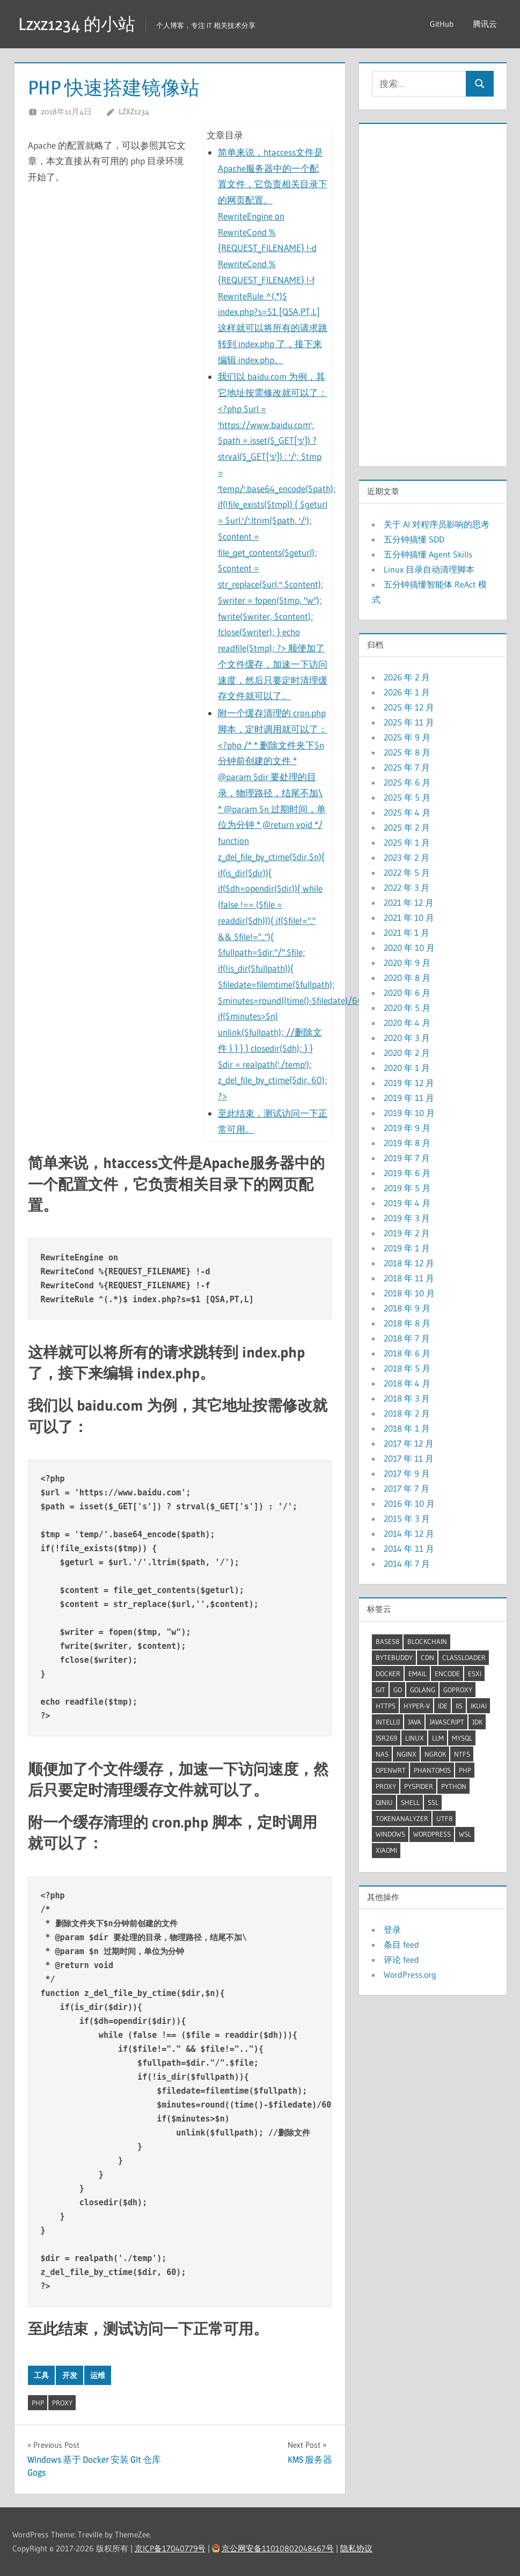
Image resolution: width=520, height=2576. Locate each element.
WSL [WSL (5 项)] (465, 1834)
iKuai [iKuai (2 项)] (479, 1705)
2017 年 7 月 (406, 1488)
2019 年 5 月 (407, 1188)
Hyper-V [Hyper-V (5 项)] (417, 1705)
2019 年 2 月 (407, 1233)
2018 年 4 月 (407, 1383)
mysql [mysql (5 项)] (462, 1738)
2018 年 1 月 (407, 1428)
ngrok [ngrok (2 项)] (435, 1754)
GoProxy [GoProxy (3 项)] (457, 1689)
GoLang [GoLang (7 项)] (422, 1689)
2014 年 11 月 (409, 1548)
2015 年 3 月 (407, 1518)
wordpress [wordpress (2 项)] (432, 1834)
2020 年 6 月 (407, 992)
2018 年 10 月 (409, 1293)
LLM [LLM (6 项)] (438, 1738)
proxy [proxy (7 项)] (386, 1786)
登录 (392, 1929)
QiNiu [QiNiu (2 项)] (384, 1802)
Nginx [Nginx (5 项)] (406, 1754)
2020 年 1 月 (407, 1067)
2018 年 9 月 (407, 1308)
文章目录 (225, 135)
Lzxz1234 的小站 (76, 23)
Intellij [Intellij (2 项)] (388, 1722)
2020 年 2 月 (407, 1052)
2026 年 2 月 (407, 677)
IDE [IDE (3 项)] (443, 1705)
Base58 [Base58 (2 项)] (387, 1641)
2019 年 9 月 (407, 1127)
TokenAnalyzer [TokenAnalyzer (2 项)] (402, 1818)
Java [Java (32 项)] (414, 1722)
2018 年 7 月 (407, 1338)
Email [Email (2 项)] (417, 1673)
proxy (62, 2402)
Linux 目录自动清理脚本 (429, 569)
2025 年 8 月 (407, 752)
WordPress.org (410, 1974)
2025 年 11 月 (409, 722)
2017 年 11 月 (409, 1458)
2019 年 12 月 (409, 1082)
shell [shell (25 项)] (410, 1802)
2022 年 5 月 (407, 872)
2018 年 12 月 (409, 1263)
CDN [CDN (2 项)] (427, 1657)
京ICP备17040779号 (170, 2548)
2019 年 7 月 (407, 1158)
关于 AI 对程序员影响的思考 (436, 524)
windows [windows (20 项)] (390, 1834)
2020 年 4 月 (407, 1022)
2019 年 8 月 (407, 1142)
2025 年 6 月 (407, 782)
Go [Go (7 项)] (397, 1689)
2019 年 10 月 (409, 1112)
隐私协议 (356, 2548)
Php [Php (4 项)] (465, 1770)
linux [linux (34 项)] (414, 1738)
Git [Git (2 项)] (380, 1689)
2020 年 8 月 (407, 977)
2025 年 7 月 (407, 767)
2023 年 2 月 (406, 857)
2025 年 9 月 (407, 737)
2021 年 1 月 (406, 932)
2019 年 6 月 (407, 1173)
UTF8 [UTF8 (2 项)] (444, 1818)
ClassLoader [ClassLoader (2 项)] (464, 1657)
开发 (69, 2375)
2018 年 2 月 (407, 1413)
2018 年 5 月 (407, 1368)
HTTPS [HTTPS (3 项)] (386, 1705)
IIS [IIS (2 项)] (459, 1705)
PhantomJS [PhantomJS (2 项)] (432, 1770)
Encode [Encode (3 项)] (447, 1673)
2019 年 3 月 (407, 1218)
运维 (97, 2375)
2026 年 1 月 (407, 692)
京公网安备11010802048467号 (278, 2548)
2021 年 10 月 (409, 917)
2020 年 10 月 (409, 947)
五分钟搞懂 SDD (414, 539)
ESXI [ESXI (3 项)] (474, 1673)
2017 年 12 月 (409, 1443)
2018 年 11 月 (409, 1278)
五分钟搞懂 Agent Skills (428, 554)
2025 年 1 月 (407, 842)
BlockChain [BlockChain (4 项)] (427, 1641)
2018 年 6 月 (407, 1353)
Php (38, 2402)
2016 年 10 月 (409, 1503)
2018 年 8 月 (407, 1323)
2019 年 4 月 (407, 1203)
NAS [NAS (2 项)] (382, 1754)
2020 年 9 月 (407, 962)
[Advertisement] (432, 292)
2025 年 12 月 (409, 707)
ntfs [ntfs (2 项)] (462, 1754)
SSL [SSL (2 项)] (433, 1802)
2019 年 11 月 (409, 1097)
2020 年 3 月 (407, 1037)
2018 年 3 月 (407, 1398)
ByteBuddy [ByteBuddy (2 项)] (394, 1657)
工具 (41, 2375)
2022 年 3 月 (406, 887)
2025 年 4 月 (407, 812)
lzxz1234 (134, 111)
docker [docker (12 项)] (388, 1673)
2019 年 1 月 (407, 1248)
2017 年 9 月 (407, 1473)
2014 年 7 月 (407, 1563)
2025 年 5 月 (407, 797)
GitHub (441, 24)
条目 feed (401, 1944)
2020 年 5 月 (407, 1007)
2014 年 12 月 (409, 1533)
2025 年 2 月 (407, 827)
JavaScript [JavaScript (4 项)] (446, 1722)
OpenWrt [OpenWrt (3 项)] (391, 1770)
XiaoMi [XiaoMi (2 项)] (386, 1850)
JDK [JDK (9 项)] (477, 1722)
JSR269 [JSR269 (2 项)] (386, 1738)
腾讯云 (485, 24)
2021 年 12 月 (409, 902)
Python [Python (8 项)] (453, 1786)
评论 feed (401, 1959)
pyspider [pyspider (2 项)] (418, 1786)
